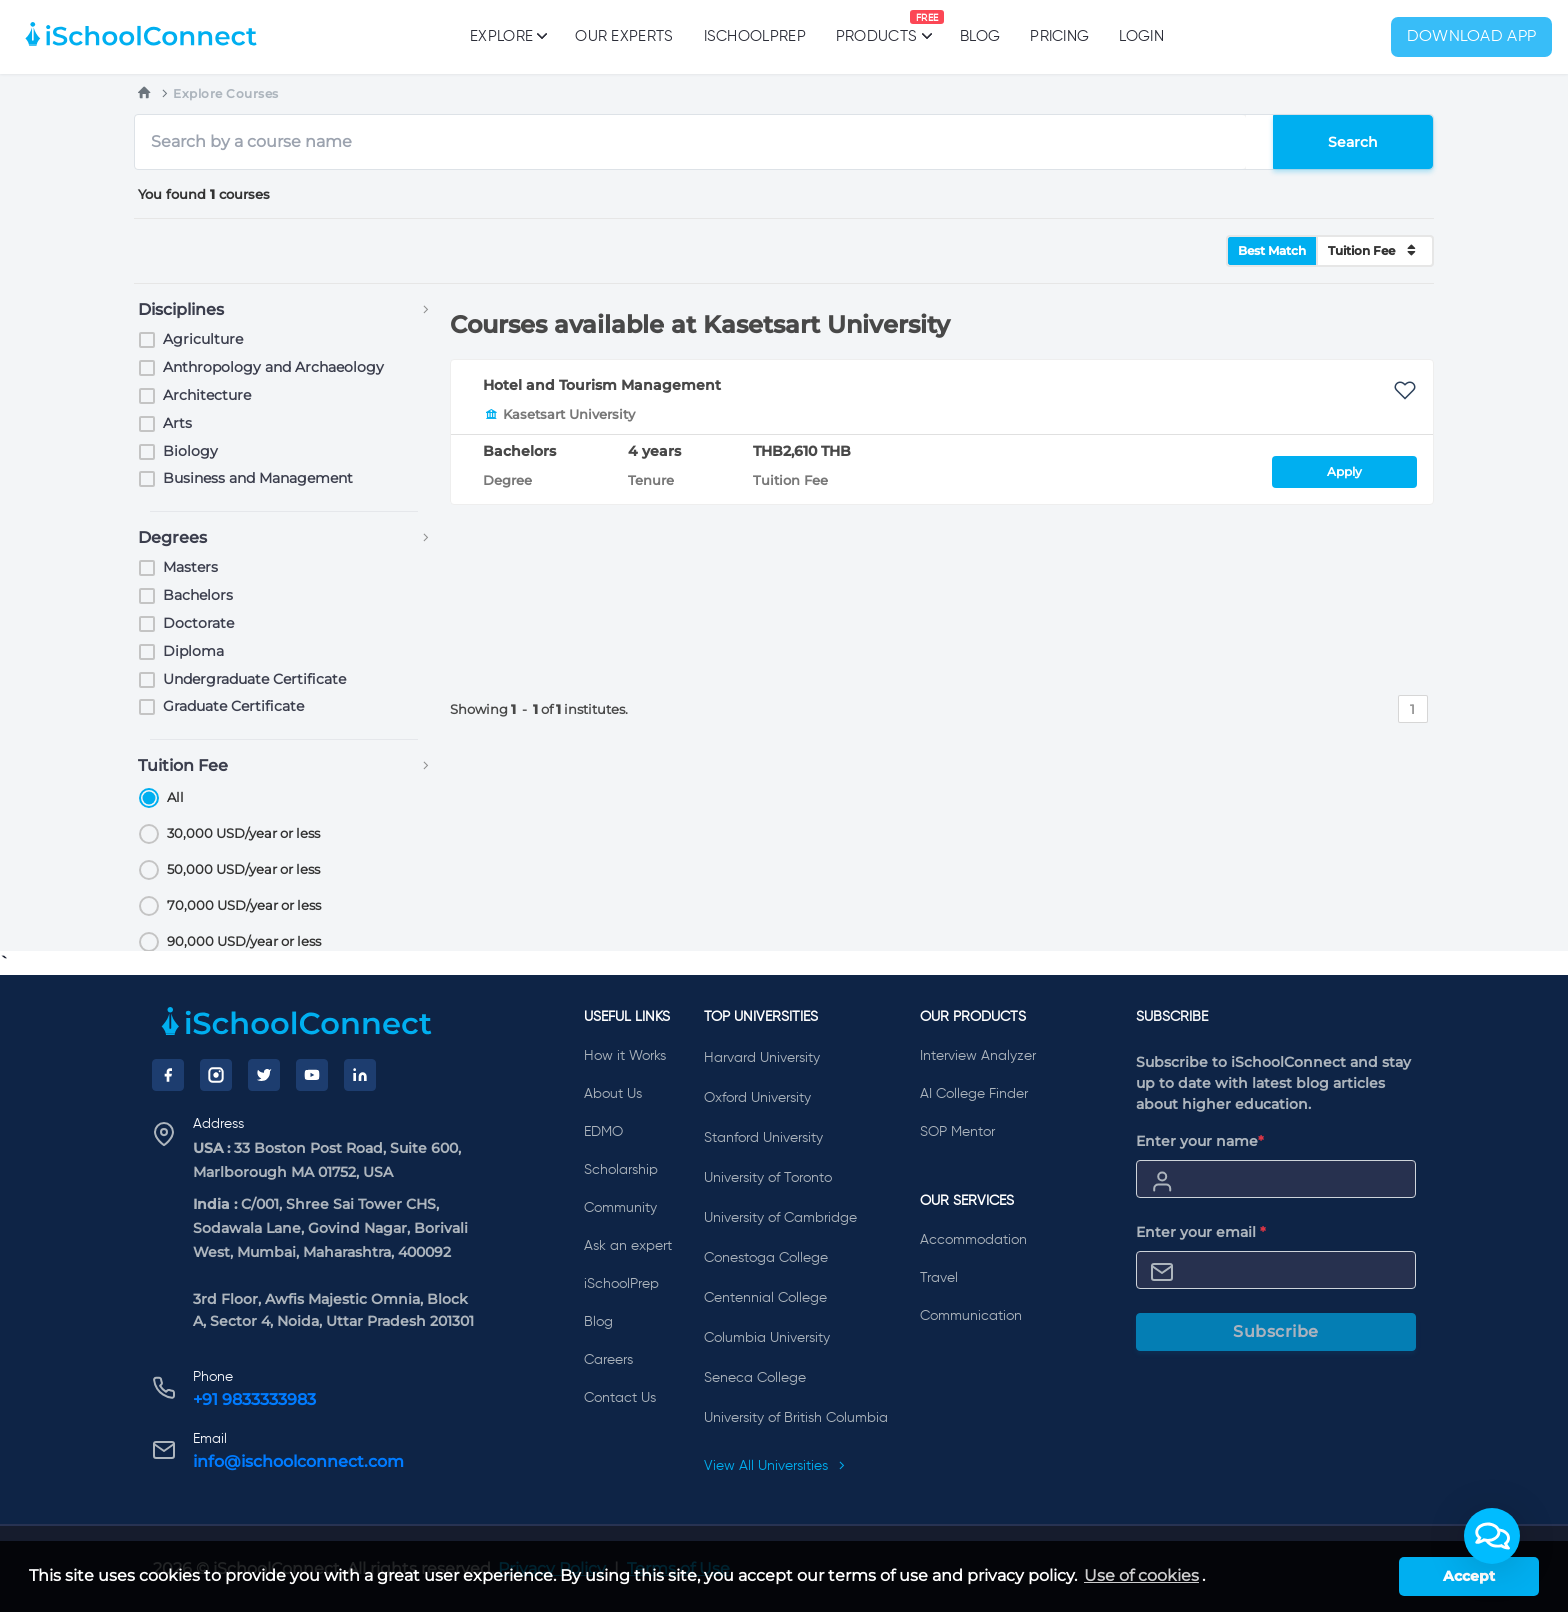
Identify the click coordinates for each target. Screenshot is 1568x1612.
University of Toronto (768, 1178)
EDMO (603, 1132)
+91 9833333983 (254, 1399)
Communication (971, 1316)
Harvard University (762, 1058)
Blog (980, 36)
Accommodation (973, 1240)
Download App (1472, 37)
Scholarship (621, 1170)
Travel (939, 1278)
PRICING (1059, 36)
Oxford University (757, 1098)
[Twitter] (264, 1075)
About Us (613, 1094)
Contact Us (620, 1398)
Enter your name (1200, 1141)
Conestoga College (766, 1258)
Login (1141, 36)
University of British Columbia (796, 1418)
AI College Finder (974, 1094)
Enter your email (1201, 1232)
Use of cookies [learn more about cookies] (1141, 1575)
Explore (507, 36)
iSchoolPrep (755, 36)
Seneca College (755, 1378)
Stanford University (763, 1138)
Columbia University (767, 1338)
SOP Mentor (957, 1132)
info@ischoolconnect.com (298, 1461)
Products (876, 27)
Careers (608, 1360)
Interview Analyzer (978, 1056)
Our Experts (624, 36)
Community (620, 1208)
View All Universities (775, 1466)
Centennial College (765, 1298)
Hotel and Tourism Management (602, 385)
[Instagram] (216, 1075)
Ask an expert (628, 1246)
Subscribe (1276, 1331)
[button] (1492, 1536)
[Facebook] (168, 1075)
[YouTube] (312, 1075)
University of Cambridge (780, 1218)
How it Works (625, 1056)
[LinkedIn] (360, 1075)
